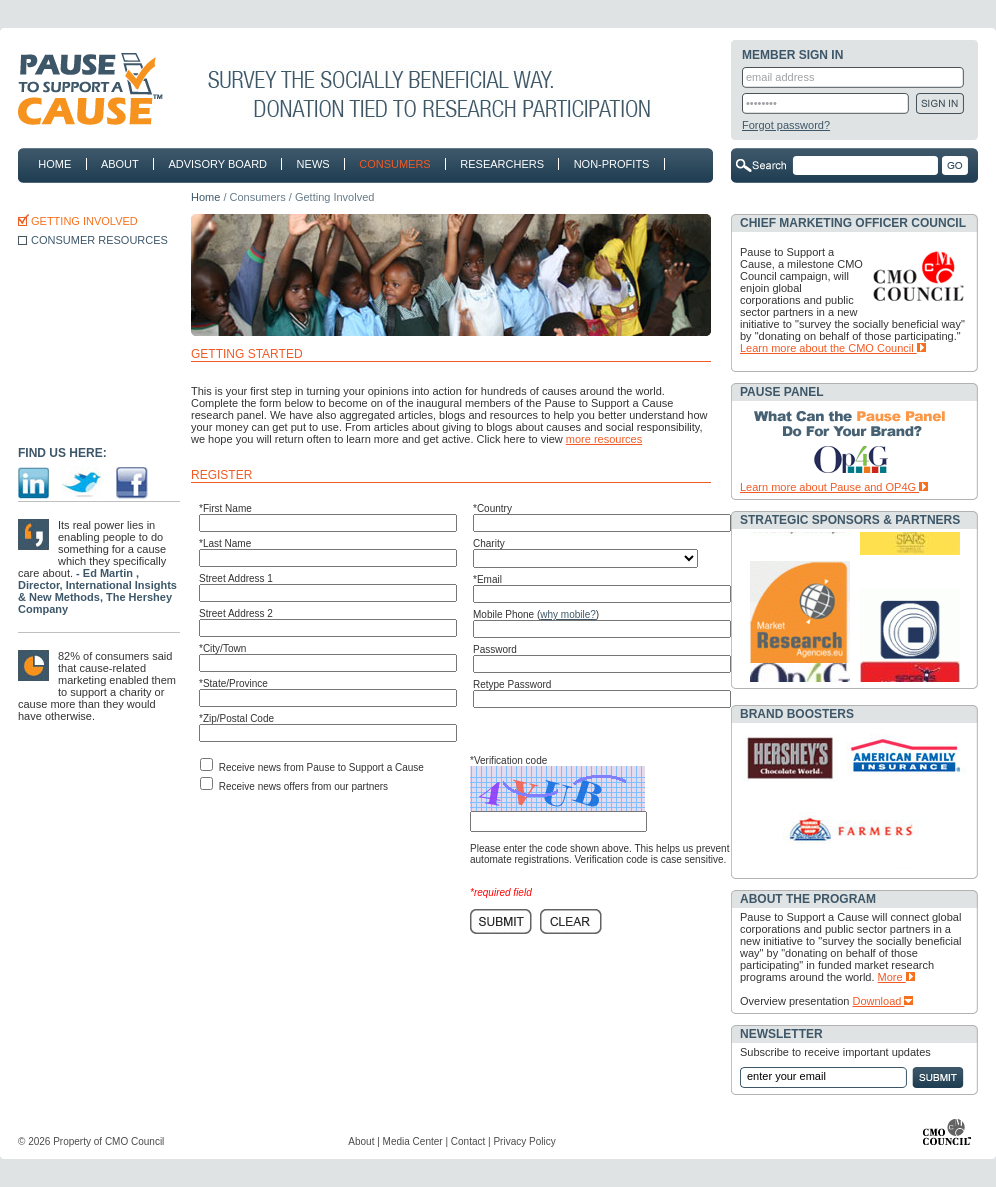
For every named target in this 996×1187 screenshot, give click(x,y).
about (116, 164)
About (361, 1141)
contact (64, 196)
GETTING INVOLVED (84, 221)
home (54, 164)
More (896, 977)
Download (883, 1001)
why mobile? (568, 614)
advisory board (217, 164)
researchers (498, 164)
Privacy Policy (524, 1141)
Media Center (413, 1141)
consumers (391, 164)
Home (205, 197)
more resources (604, 439)
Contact (468, 1141)
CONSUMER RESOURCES (99, 240)
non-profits (607, 164)
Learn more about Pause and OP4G (834, 487)
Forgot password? (786, 125)
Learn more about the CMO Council (833, 348)
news (308, 164)
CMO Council (134, 1141)
